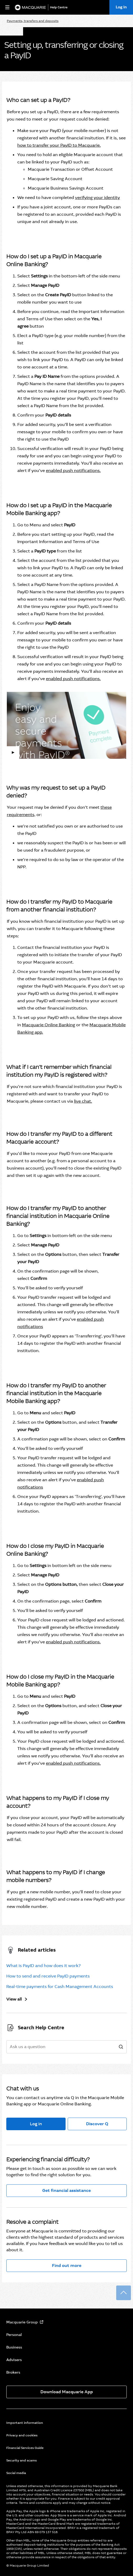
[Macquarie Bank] (30, 7)
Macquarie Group (22, 2322)
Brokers (13, 2372)
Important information (24, 2423)
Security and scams (21, 2460)
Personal (14, 2334)
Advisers (14, 2359)
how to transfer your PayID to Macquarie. (59, 145)
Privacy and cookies (22, 2435)
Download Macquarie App (66, 2392)
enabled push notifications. (73, 470)
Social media (16, 2473)
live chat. (83, 1101)
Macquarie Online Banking (48, 1025)
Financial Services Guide (25, 2448)
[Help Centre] (60, 7)
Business (14, 2347)
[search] (121, 2047)
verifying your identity (97, 197)
